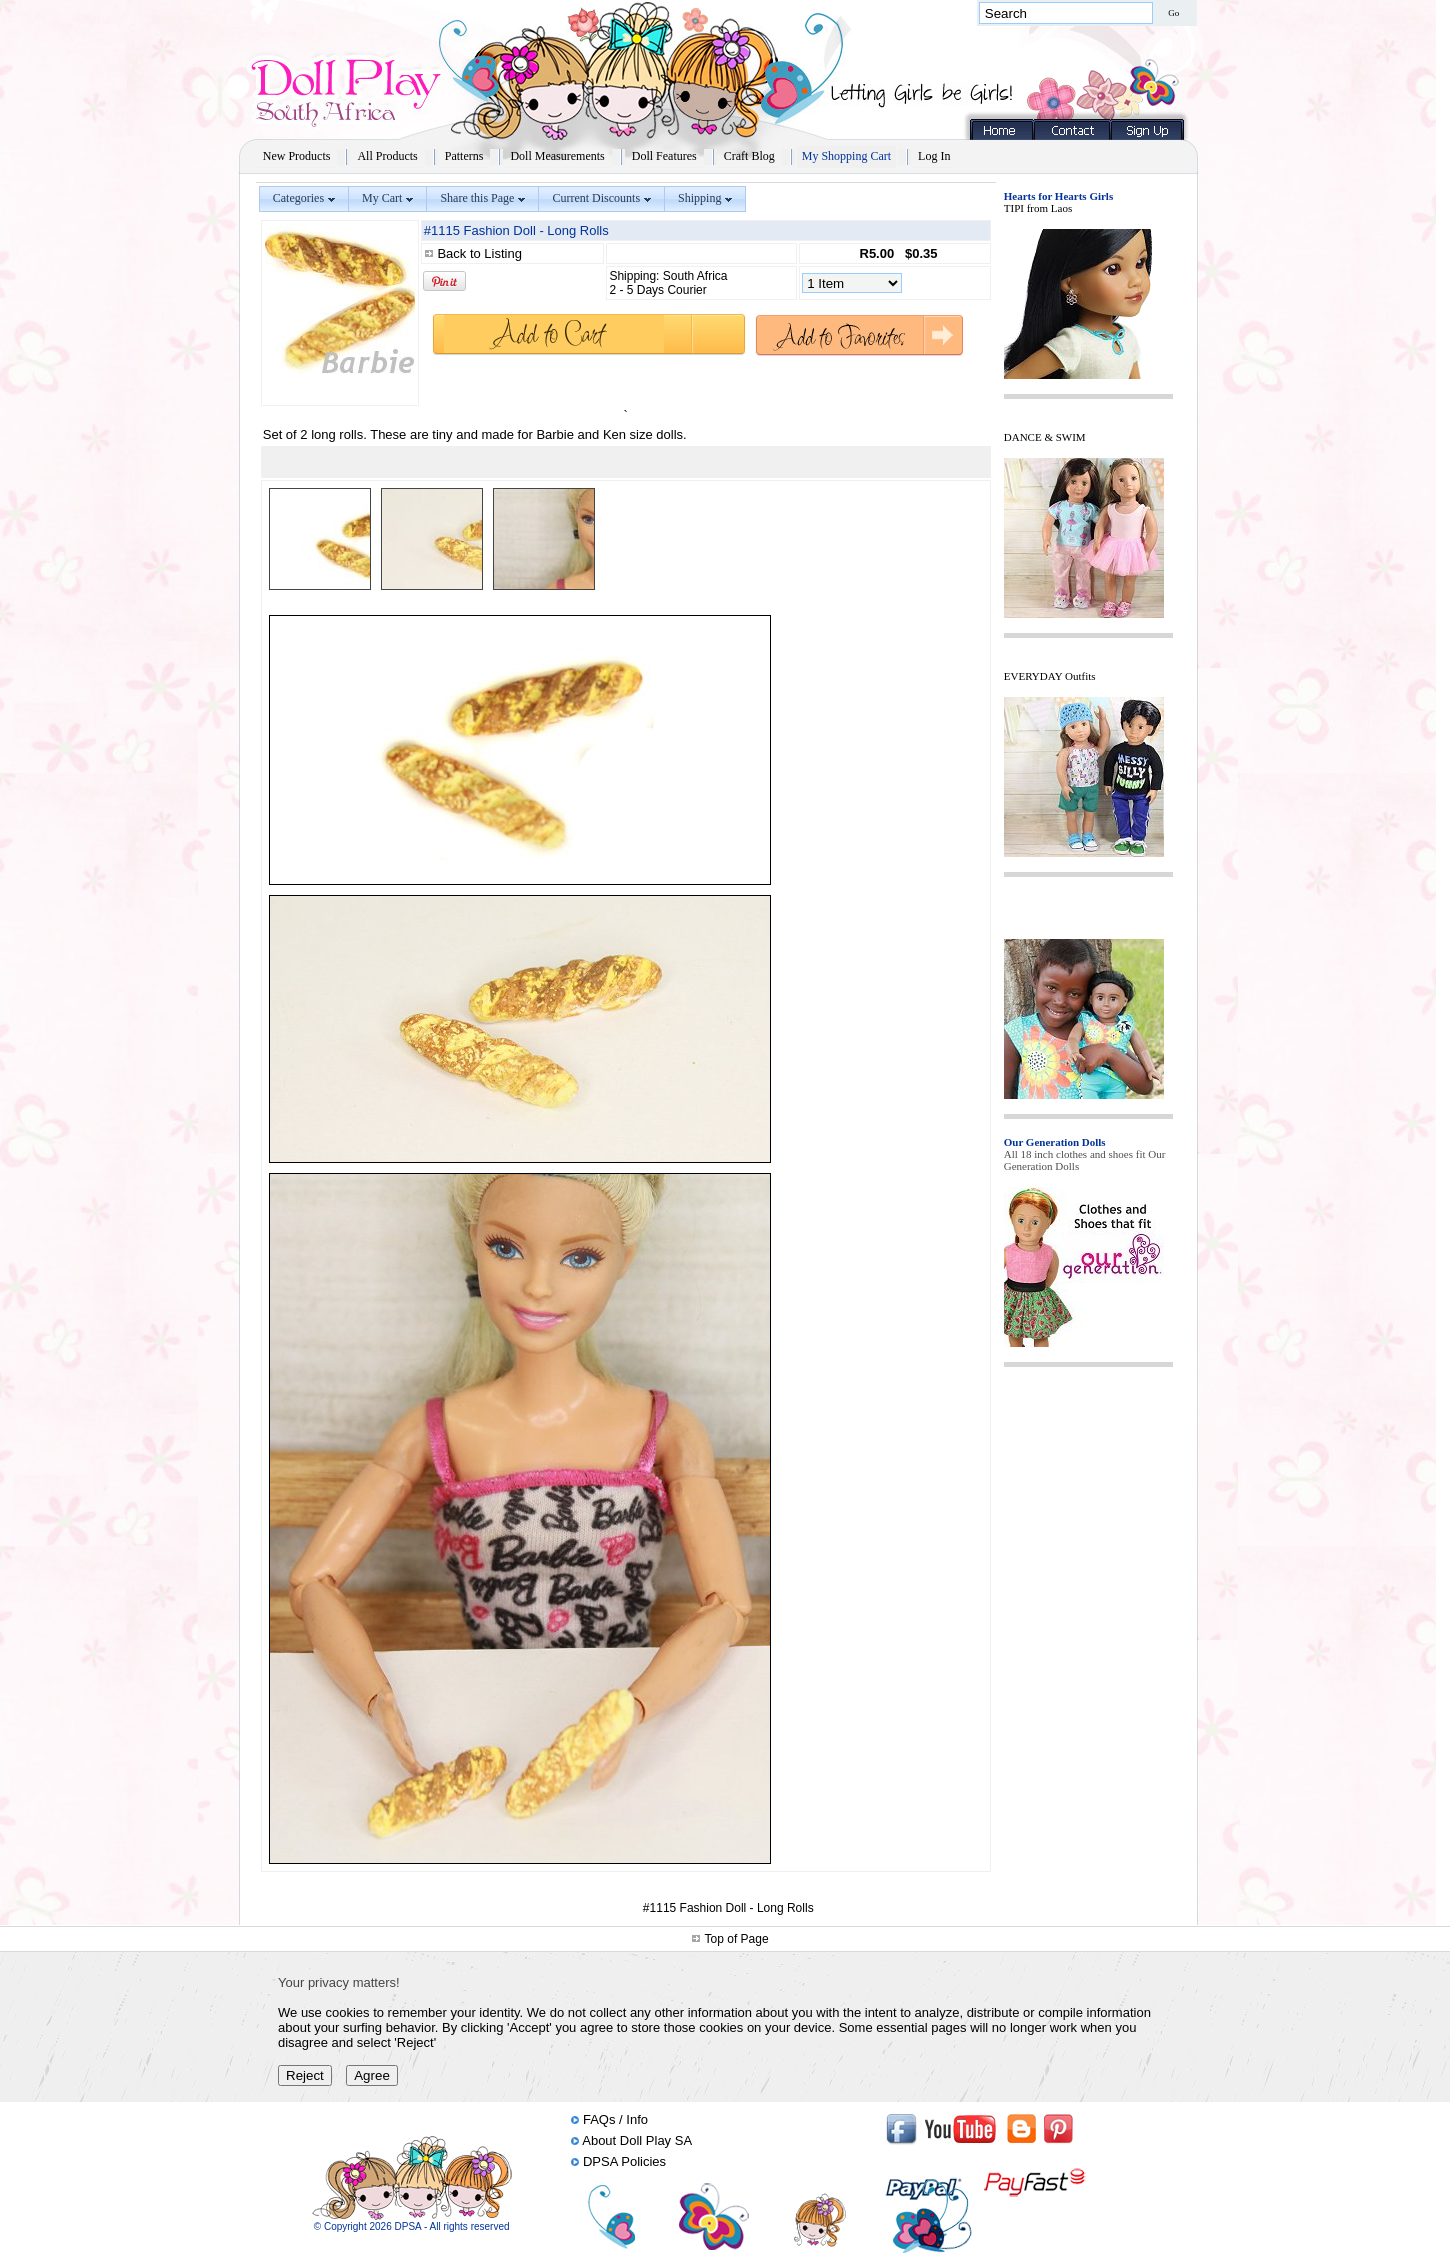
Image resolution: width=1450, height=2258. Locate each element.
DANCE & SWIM (1045, 437)
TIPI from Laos (1038, 208)
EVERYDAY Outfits (1050, 676)
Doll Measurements (557, 156)
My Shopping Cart (846, 156)
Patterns (464, 156)
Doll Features (664, 156)
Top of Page (737, 1939)
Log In (934, 156)
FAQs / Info (615, 2119)
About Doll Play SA (637, 2140)
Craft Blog (749, 156)
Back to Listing (479, 253)
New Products (297, 156)
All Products (387, 156)
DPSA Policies (624, 2161)
